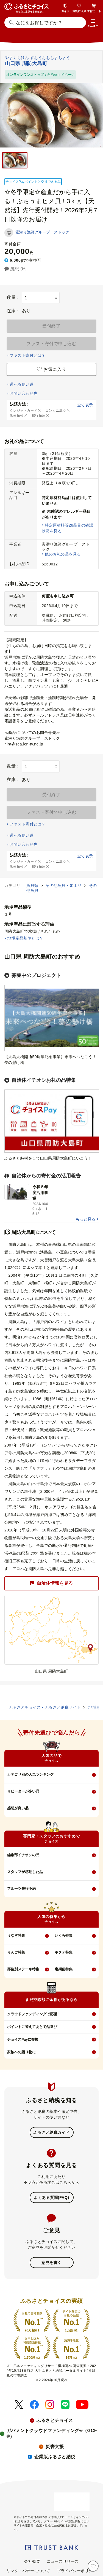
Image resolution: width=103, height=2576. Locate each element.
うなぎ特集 (16, 1935)
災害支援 (55, 2446)
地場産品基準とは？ (25, 938)
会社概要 (32, 2561)
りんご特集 (16, 1952)
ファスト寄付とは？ (27, 355)
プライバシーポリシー (77, 2571)
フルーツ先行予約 (21, 1889)
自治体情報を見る (51, 1583)
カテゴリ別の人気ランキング (30, 1774)
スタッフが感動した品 (25, 1872)
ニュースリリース (63, 2561)
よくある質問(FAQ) (51, 2197)
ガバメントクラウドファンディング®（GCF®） (52, 2433)
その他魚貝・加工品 (64, 885)
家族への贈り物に (21, 2052)
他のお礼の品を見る (63, 554)
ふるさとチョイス (55, 2420)
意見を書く (51, 2262)
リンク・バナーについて (28, 2571)
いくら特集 (64, 1935)
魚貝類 (33, 885)
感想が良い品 (18, 1808)
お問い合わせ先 (23, 393)
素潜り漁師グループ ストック (42, 232)
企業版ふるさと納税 (54, 2456)
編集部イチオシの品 (23, 1855)
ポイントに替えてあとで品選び (32, 2027)
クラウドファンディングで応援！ (34, 2014)
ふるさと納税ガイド (51, 2132)
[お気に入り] (93, 2566)
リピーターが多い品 (23, 1791)
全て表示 (85, 405)
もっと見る (85, 1219)
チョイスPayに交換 (22, 2039)
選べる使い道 (22, 384)
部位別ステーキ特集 (23, 1969)
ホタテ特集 (64, 1952)
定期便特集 (64, 1969)
